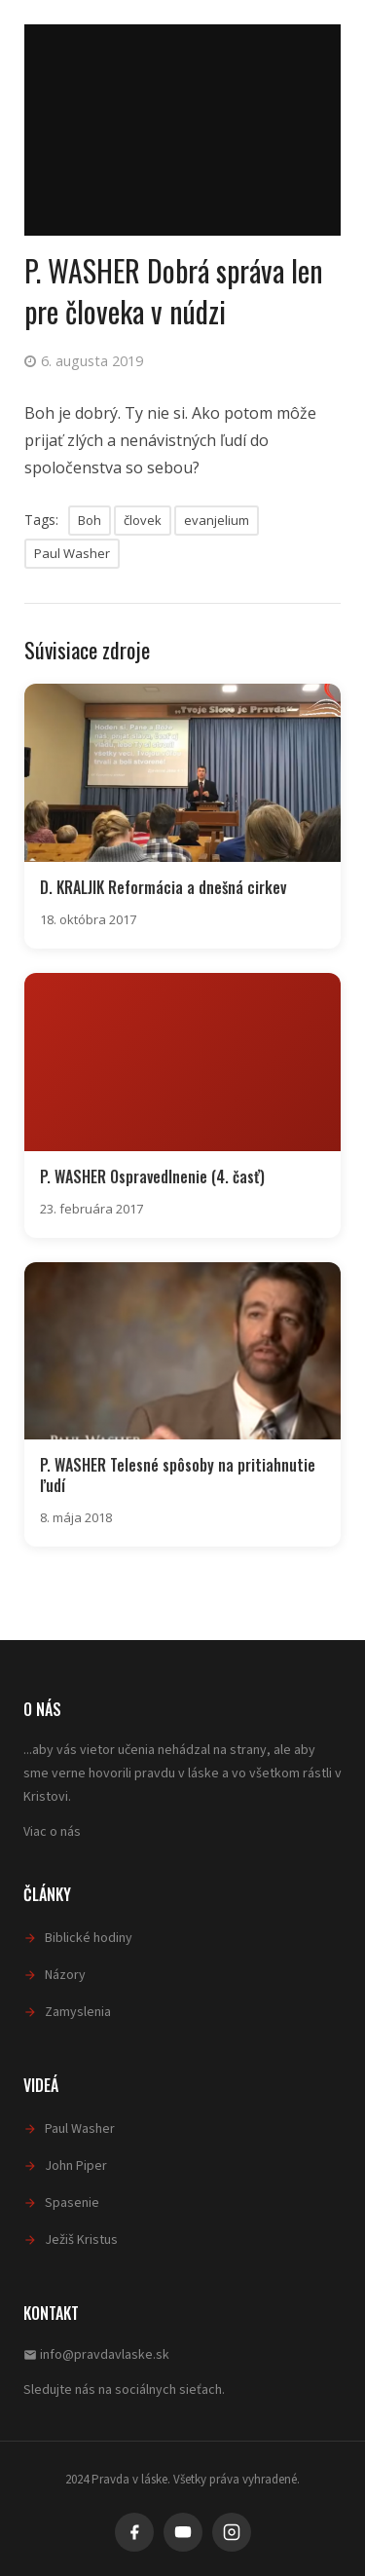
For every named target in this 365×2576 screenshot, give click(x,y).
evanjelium (216, 520)
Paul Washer (72, 553)
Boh (89, 520)
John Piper (76, 2166)
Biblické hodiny (88, 1938)
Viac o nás (52, 1832)
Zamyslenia (78, 2012)
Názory (65, 1975)
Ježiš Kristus (81, 2240)
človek (143, 520)
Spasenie (72, 2203)
